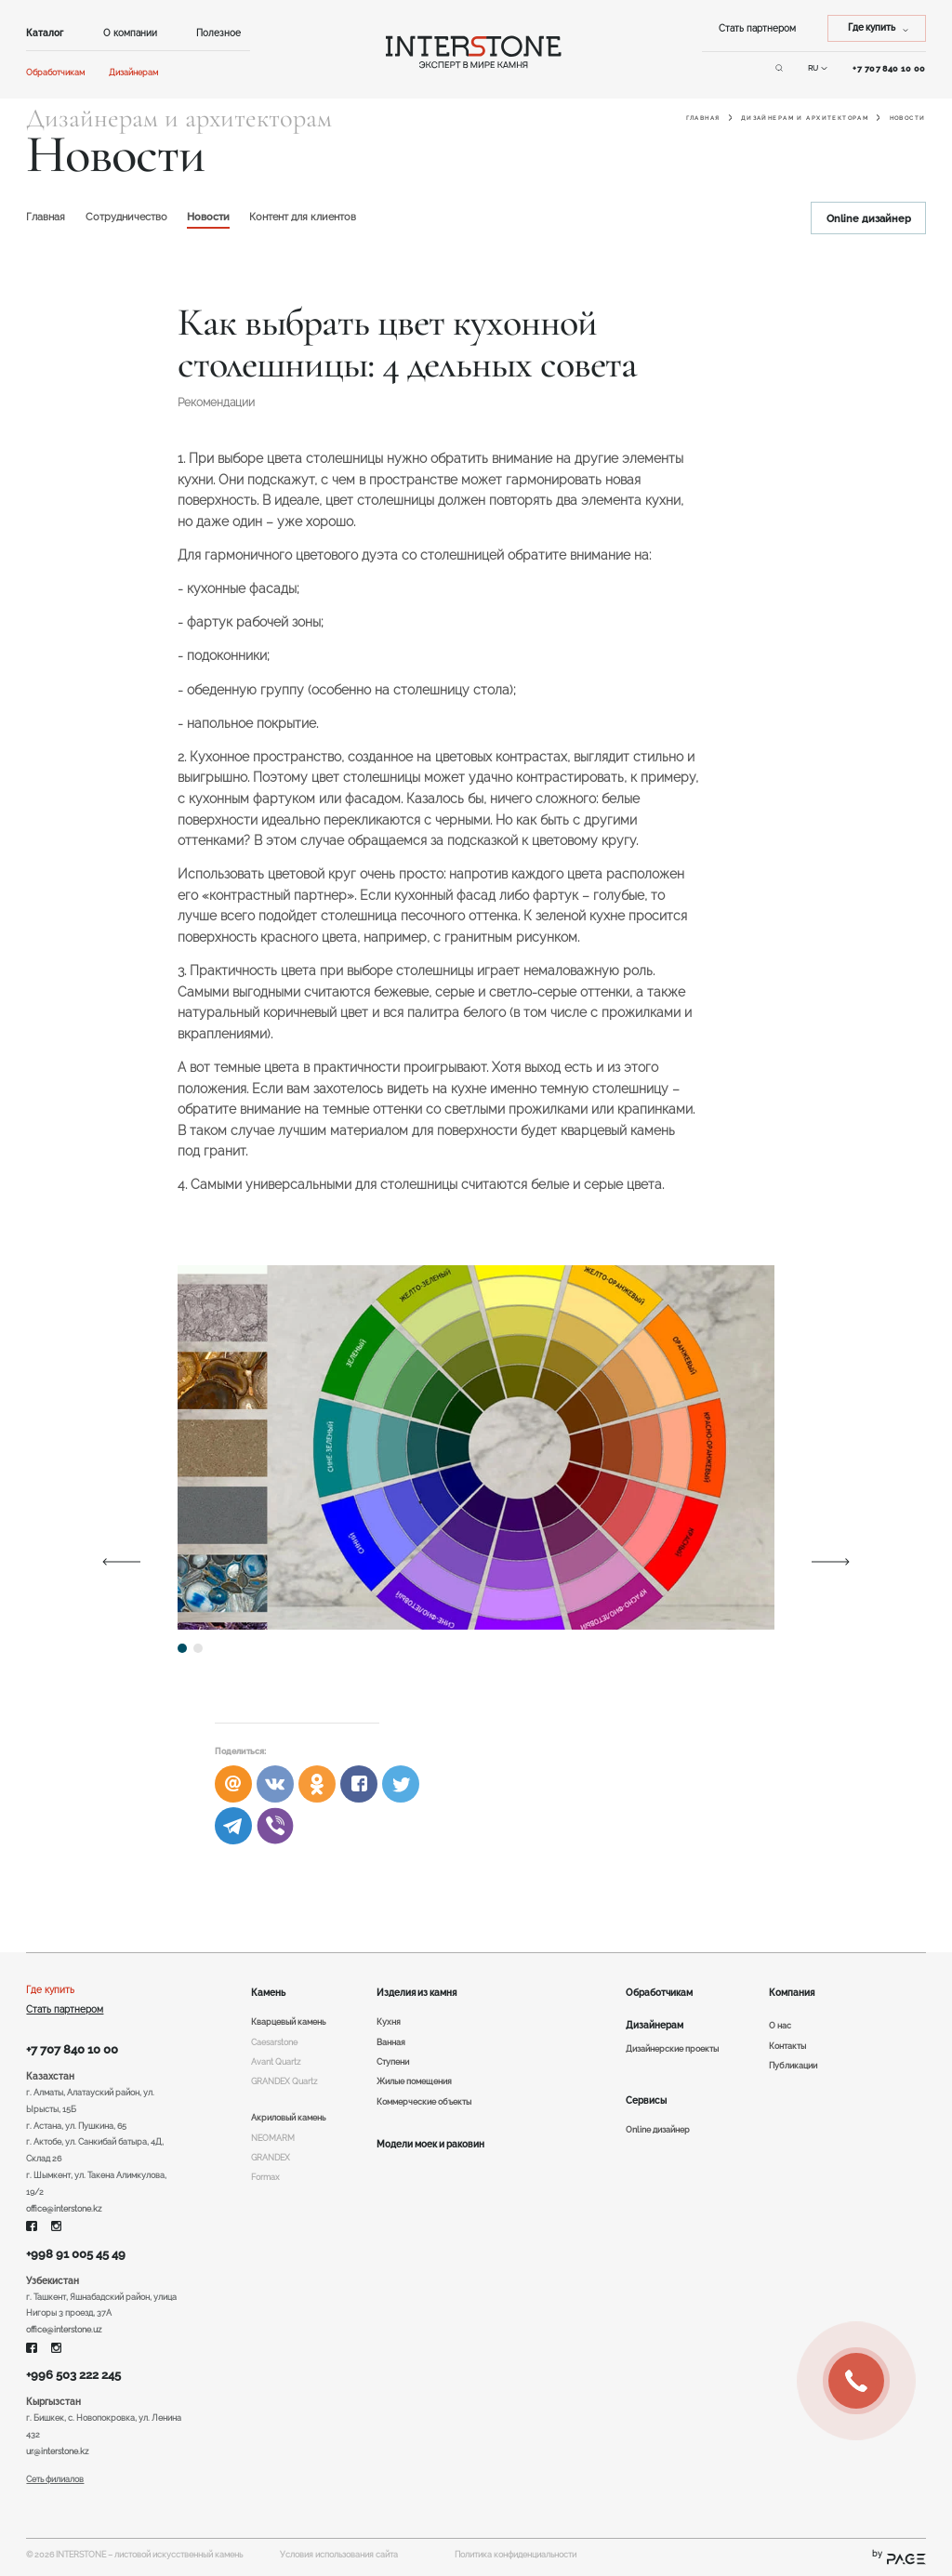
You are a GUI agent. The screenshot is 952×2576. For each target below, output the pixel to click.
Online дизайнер (868, 218)
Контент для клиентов (302, 216)
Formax (265, 2177)
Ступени (393, 2062)
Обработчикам (55, 72)
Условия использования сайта (339, 2554)
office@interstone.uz (63, 2329)
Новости (208, 216)
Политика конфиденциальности (515, 2554)
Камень (268, 1993)
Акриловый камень (288, 2117)
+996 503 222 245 (73, 2375)
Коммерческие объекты (424, 2102)
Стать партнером (757, 28)
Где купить (50, 1990)
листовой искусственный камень (178, 2554)
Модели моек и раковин (430, 2144)
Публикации (793, 2065)
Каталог (44, 33)
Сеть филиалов (55, 2479)
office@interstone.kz (63, 2208)
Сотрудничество (126, 216)
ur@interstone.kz (57, 2451)
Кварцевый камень (288, 2022)
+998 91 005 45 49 (76, 2254)
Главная (703, 118)
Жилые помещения (414, 2081)
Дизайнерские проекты (672, 2049)
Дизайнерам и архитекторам (805, 118)
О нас (780, 2025)
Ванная (391, 2042)
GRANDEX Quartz (284, 2081)
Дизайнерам (133, 72)
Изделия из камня (416, 1993)
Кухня (389, 2022)
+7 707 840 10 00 (72, 2049)
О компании (130, 33)
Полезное (218, 33)
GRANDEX (270, 2157)
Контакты (787, 2046)
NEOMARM (273, 2138)
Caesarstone (274, 2042)
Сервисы (646, 2100)
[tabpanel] (476, 1447)
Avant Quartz (275, 2062)
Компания (791, 1993)
